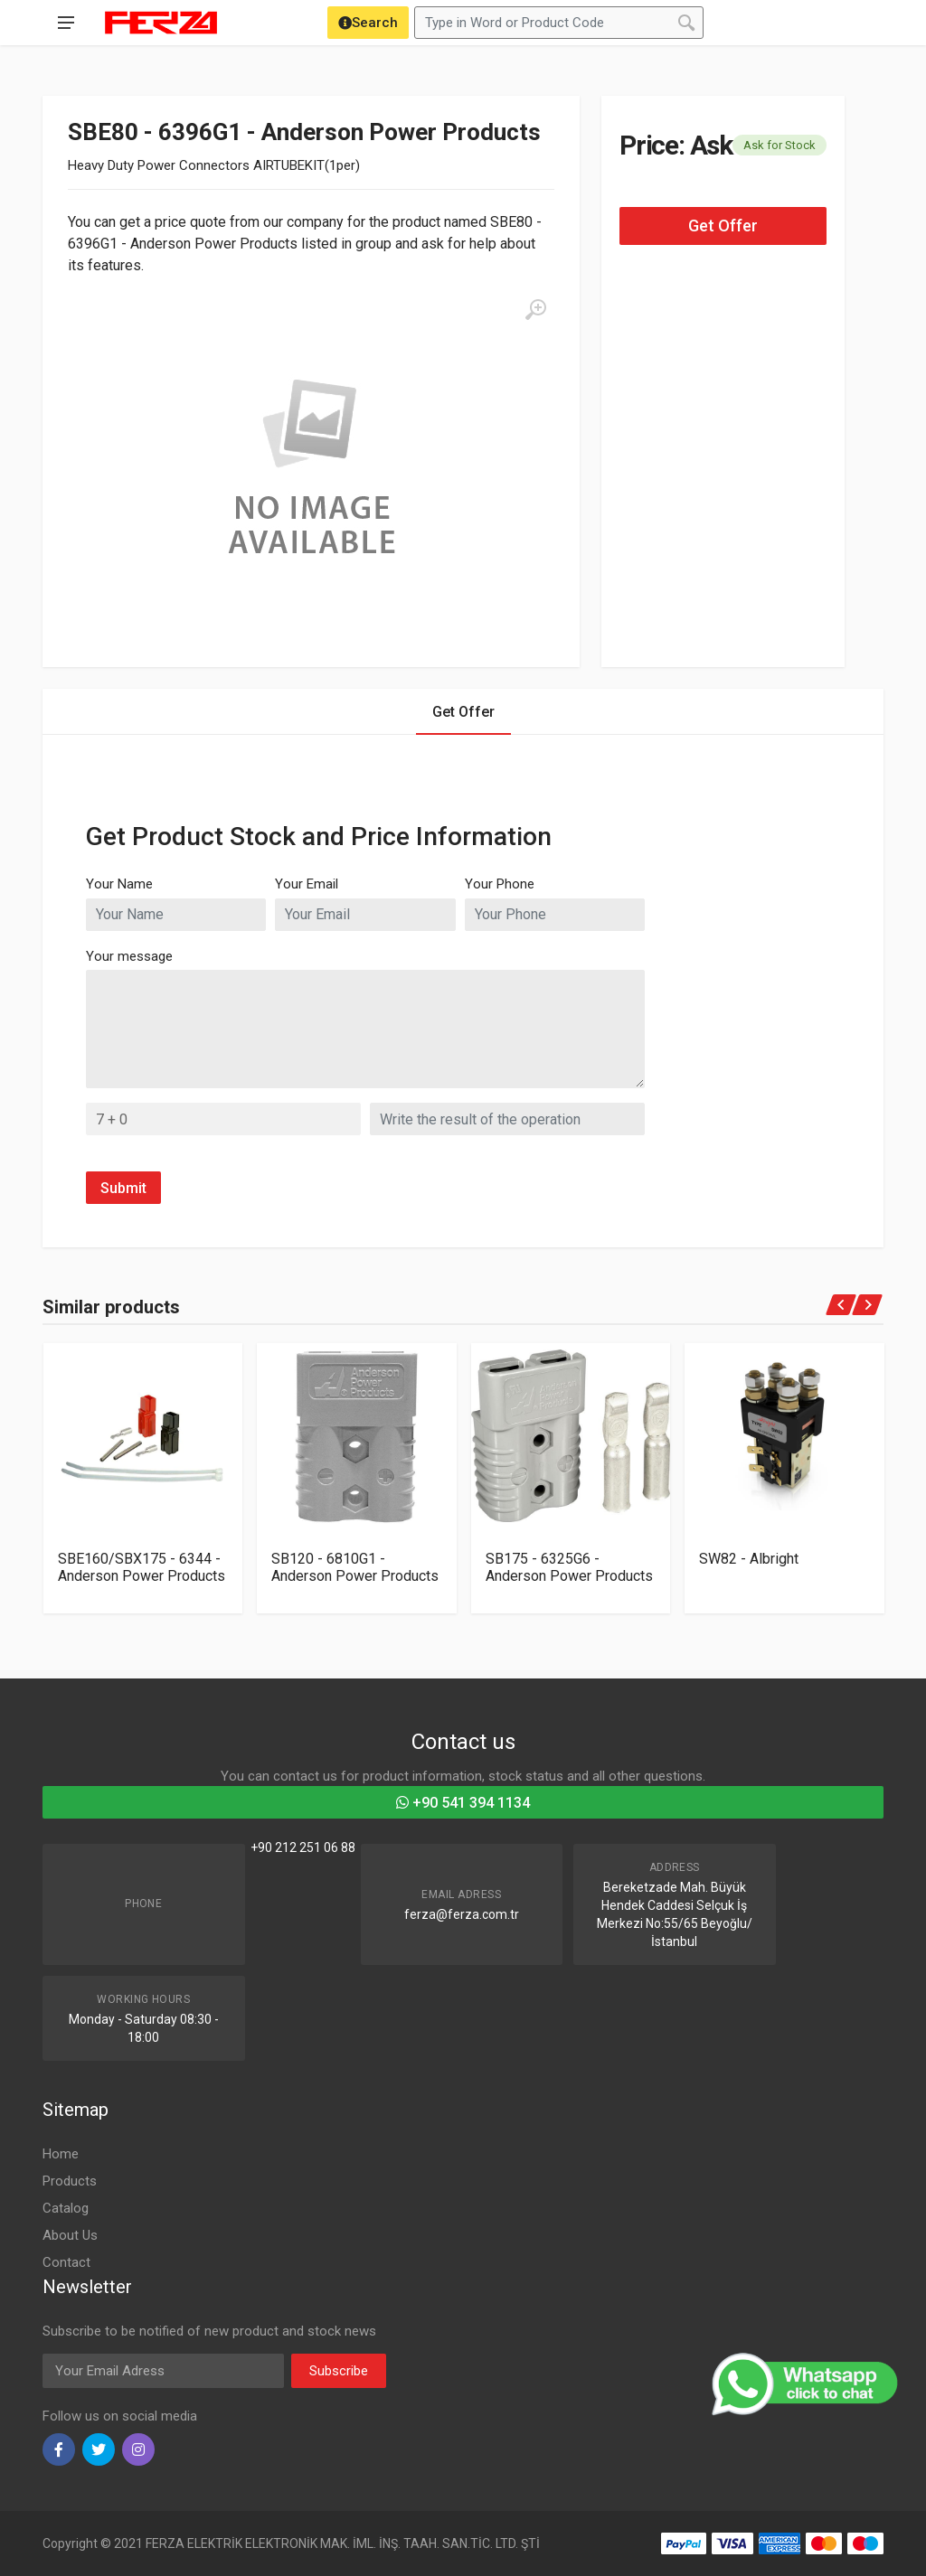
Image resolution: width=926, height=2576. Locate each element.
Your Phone (499, 884)
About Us (70, 2235)
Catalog (66, 2208)
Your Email (306, 884)
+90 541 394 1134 (463, 1802)
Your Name (119, 884)
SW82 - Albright (748, 1558)
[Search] (368, 22)
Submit (123, 1188)
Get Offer (723, 225)
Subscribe (338, 2371)
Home (61, 2154)
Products (70, 2181)
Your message (129, 956)
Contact (66, 2262)
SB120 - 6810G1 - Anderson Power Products (355, 1567)
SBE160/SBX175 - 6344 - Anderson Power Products (141, 1567)
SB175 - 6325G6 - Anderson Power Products (569, 1567)
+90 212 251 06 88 (302, 1847)
